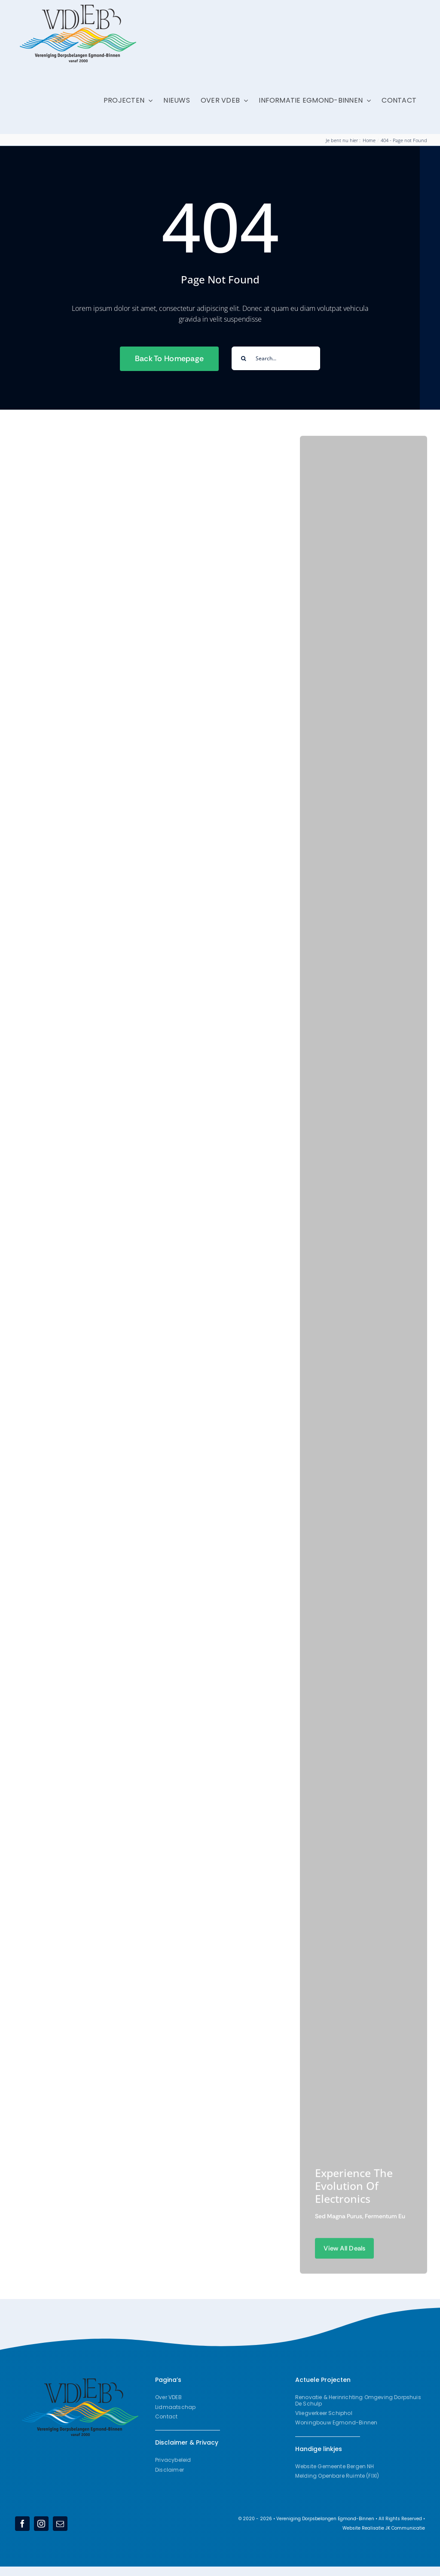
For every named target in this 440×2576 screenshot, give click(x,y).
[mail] (60, 2523)
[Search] (243, 358)
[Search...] (276, 358)
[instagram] (41, 2523)
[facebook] (22, 2523)
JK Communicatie (405, 2528)
